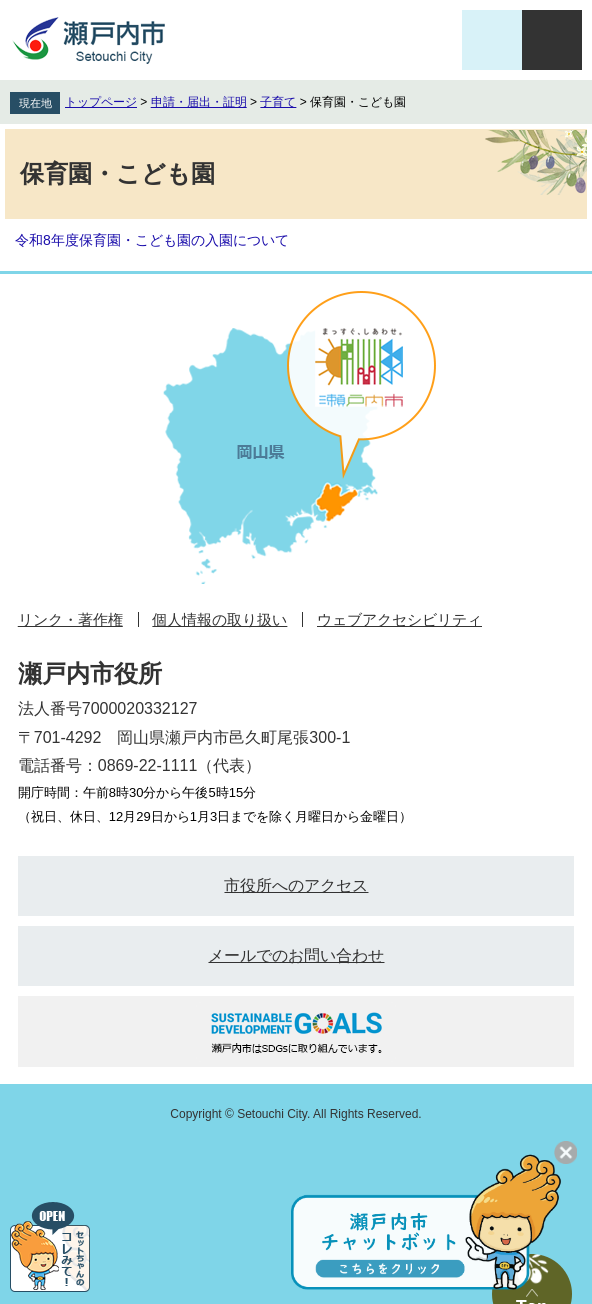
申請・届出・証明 (199, 102)
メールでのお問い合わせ (296, 955)
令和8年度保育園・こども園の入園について (152, 240)
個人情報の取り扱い (219, 619)
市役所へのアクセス (296, 885)
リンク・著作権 (70, 619)
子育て (278, 102)
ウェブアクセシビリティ (399, 619)
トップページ (101, 102)
